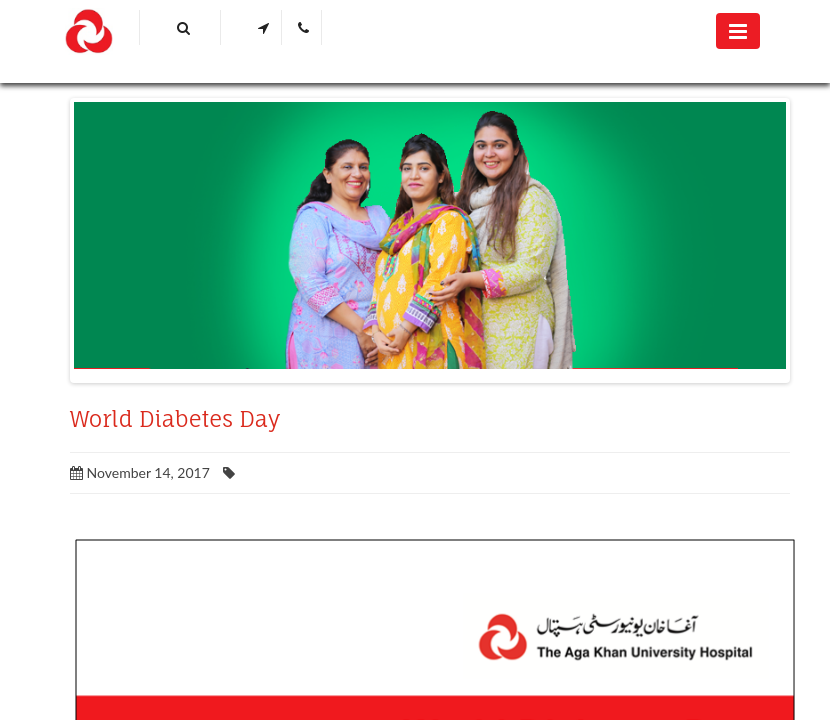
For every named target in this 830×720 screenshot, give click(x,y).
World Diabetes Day (175, 419)
